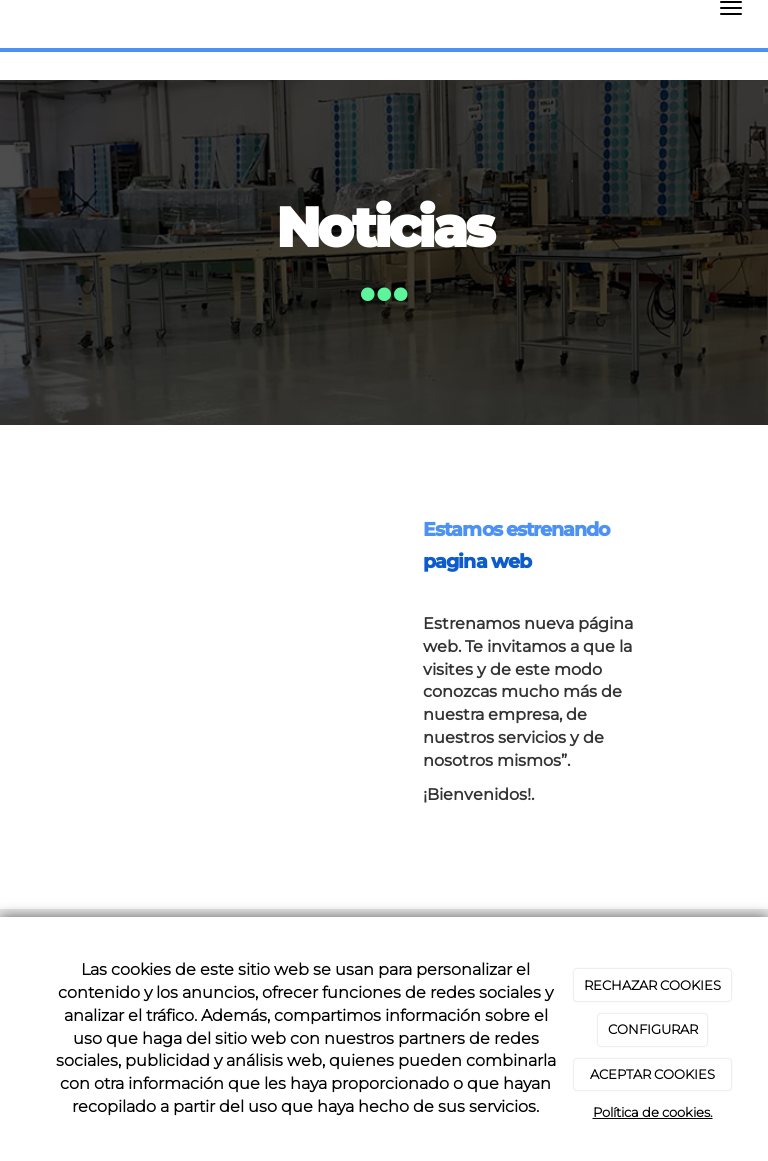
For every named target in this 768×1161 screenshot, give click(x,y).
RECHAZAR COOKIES (652, 985)
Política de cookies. (653, 1112)
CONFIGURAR (653, 1029)
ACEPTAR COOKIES (652, 1074)
